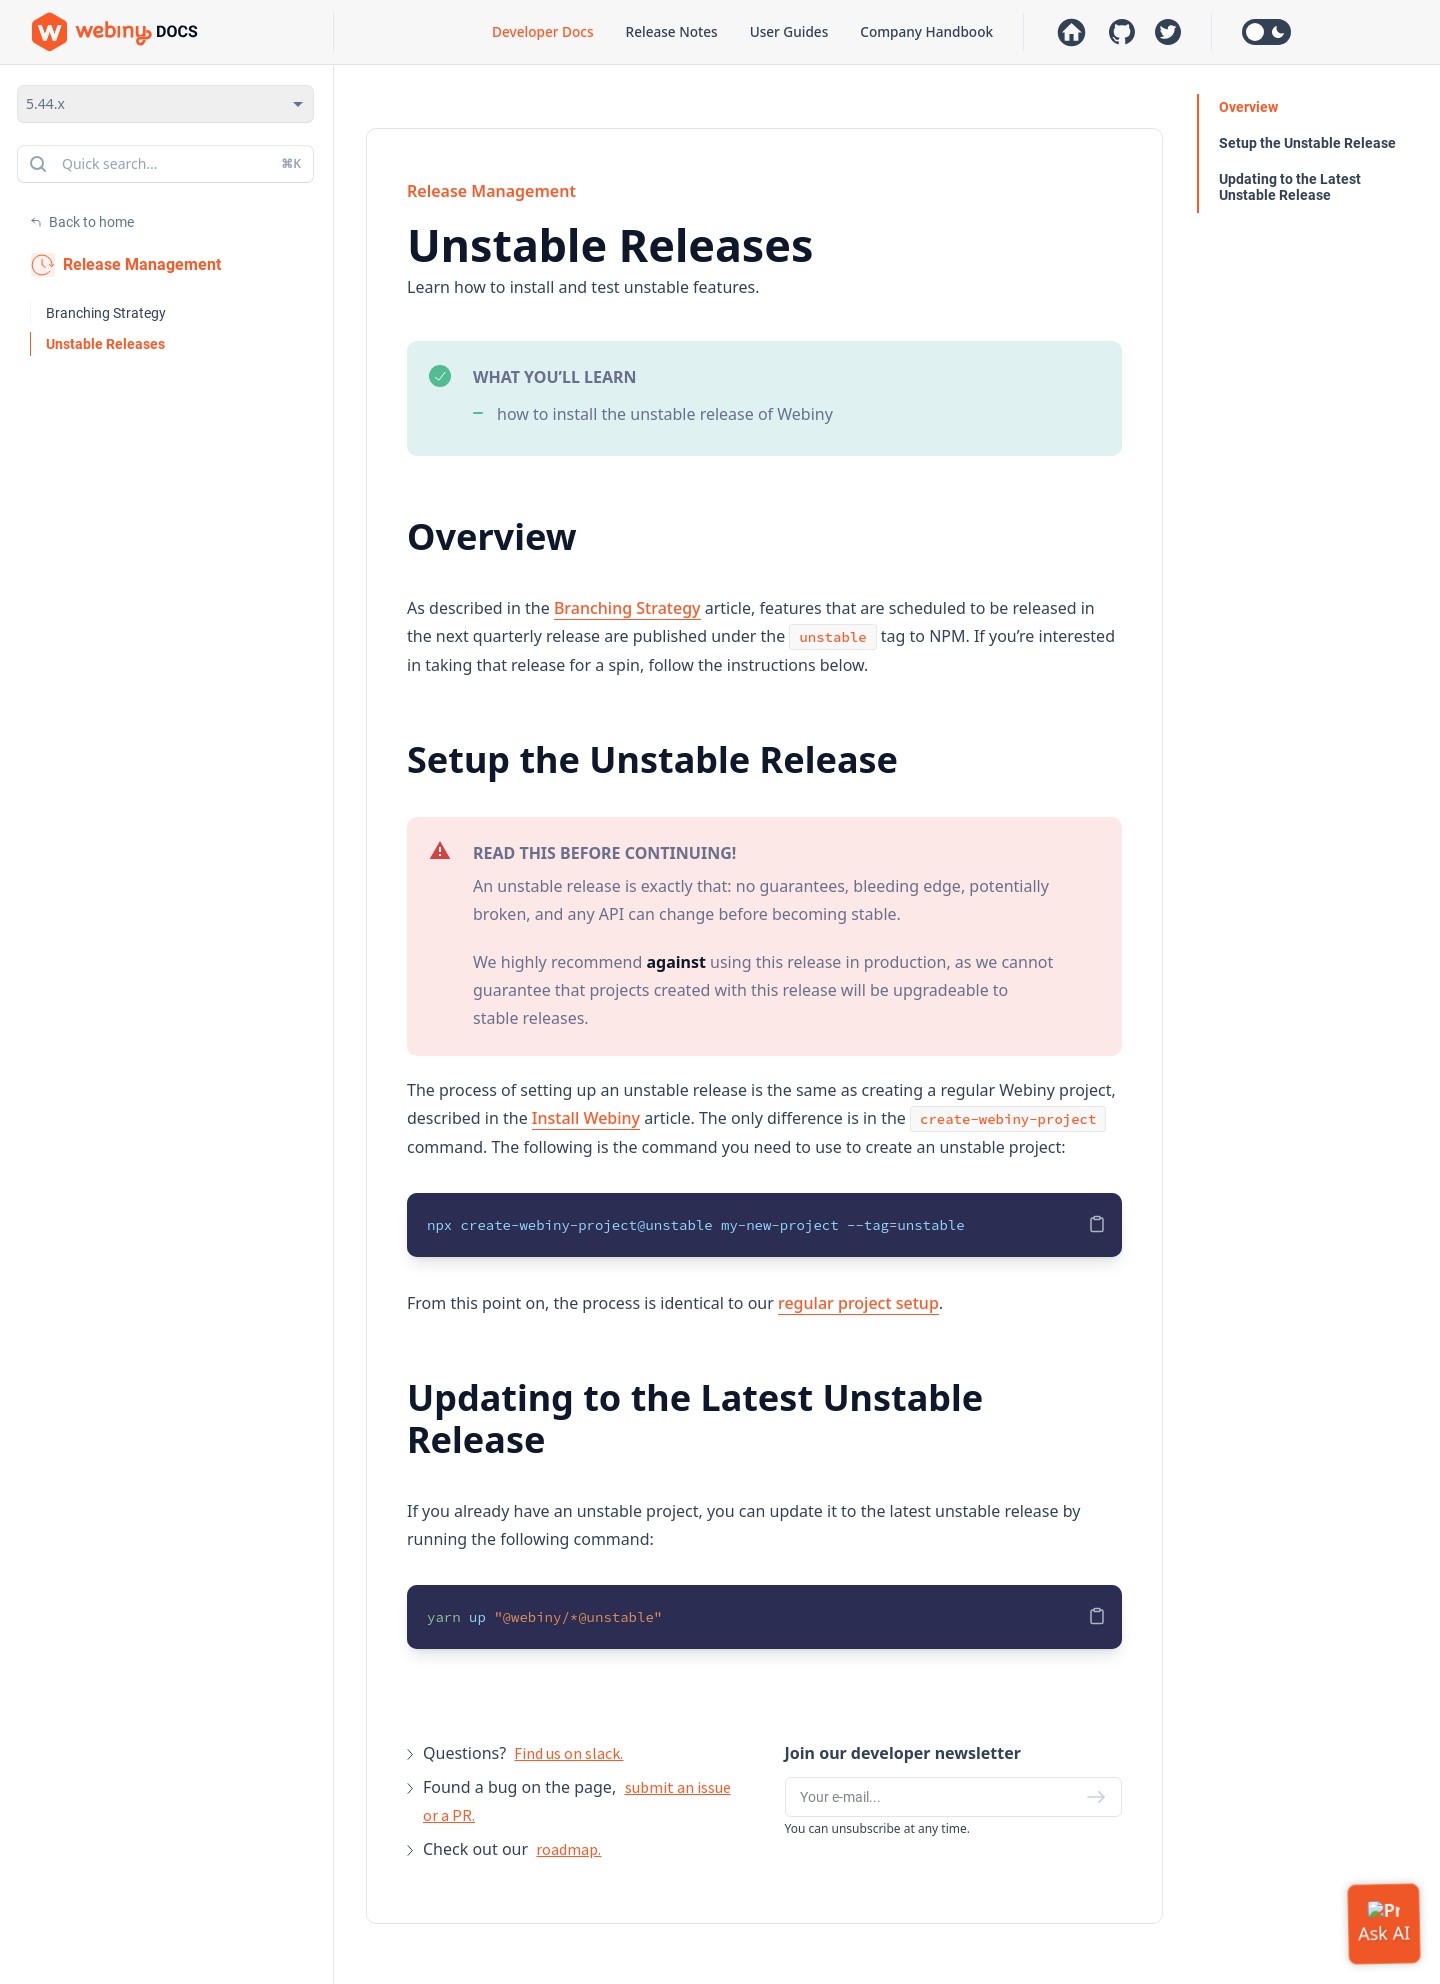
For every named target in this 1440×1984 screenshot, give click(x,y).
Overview (1248, 107)
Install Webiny (586, 1118)
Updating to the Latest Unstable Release (1290, 187)
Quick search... (163, 164)
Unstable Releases (105, 344)
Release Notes (672, 31)
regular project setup (858, 1303)
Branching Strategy (106, 313)
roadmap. (568, 1849)
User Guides (789, 31)
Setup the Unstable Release (1307, 143)
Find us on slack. (568, 1753)
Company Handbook (926, 31)
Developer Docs (542, 31)
